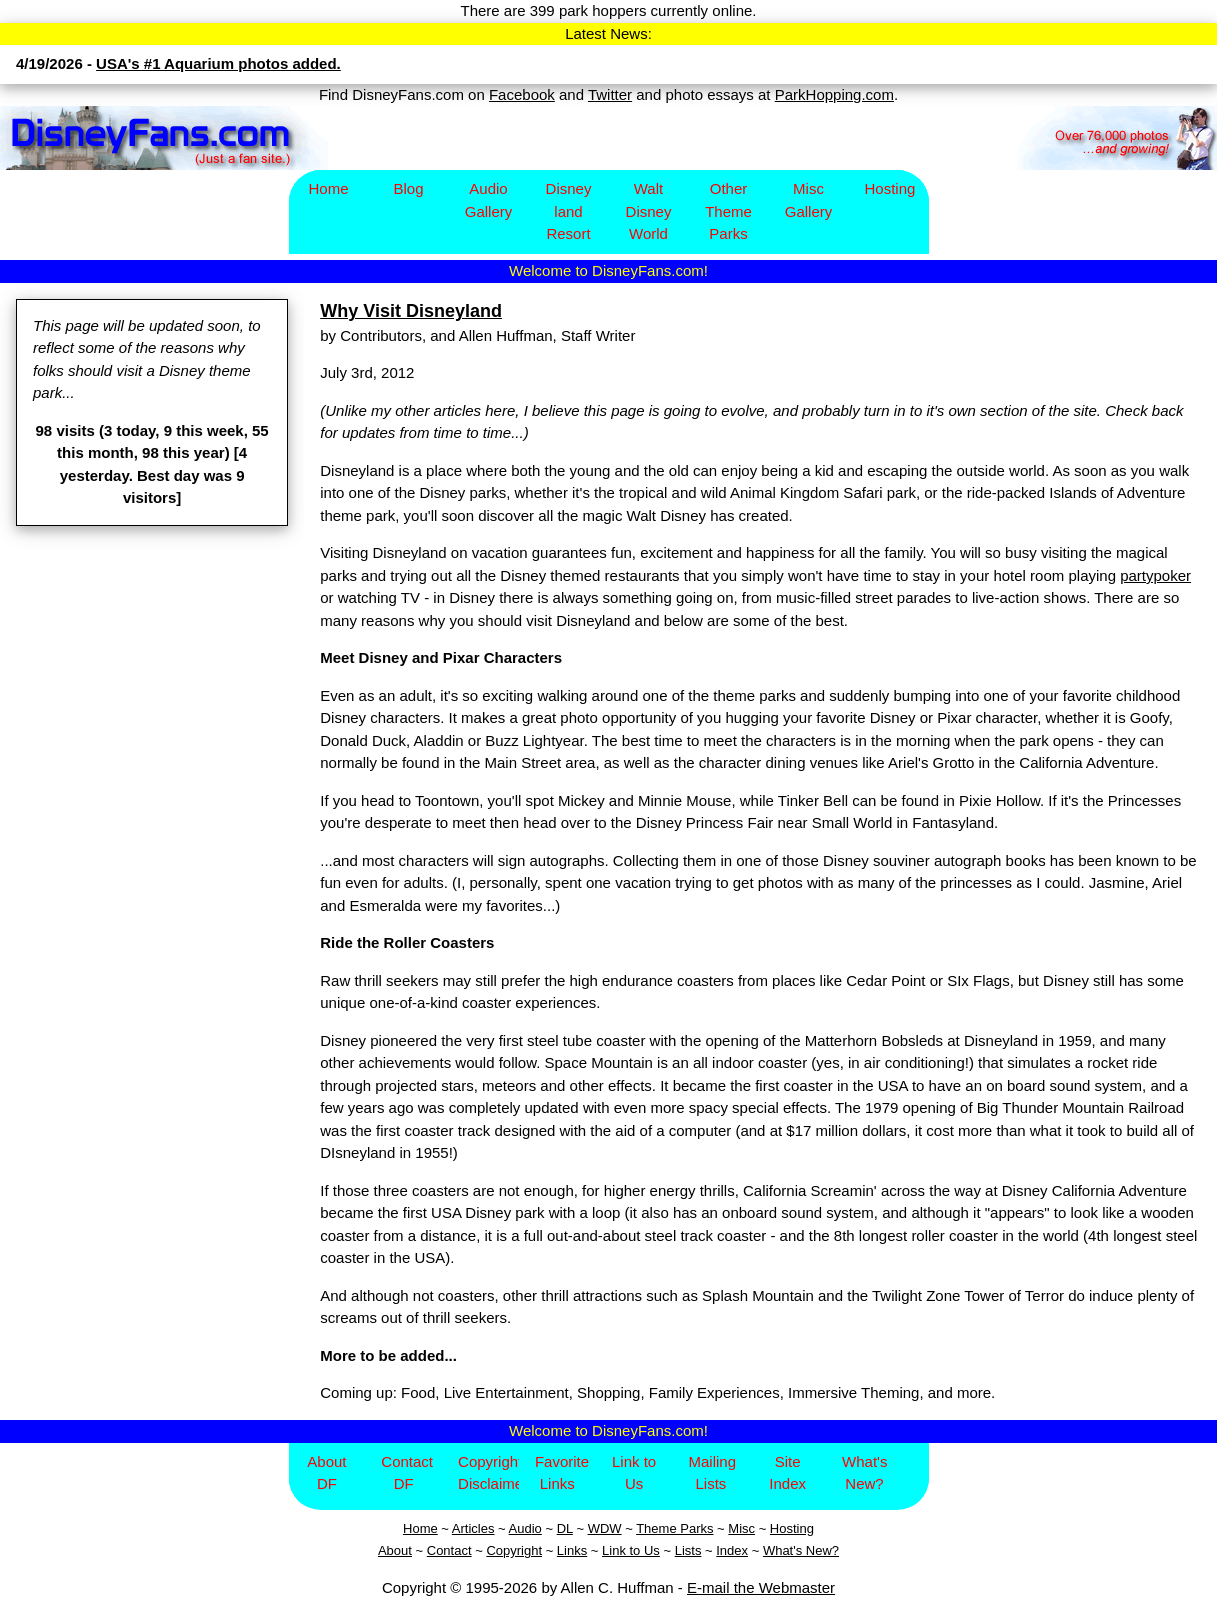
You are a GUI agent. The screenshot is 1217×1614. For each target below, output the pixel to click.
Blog (408, 188)
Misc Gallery (809, 200)
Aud (520, 1528)
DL (565, 1528)
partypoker (1155, 575)
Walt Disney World (649, 211)
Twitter (610, 94)
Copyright (514, 1550)
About (395, 1550)
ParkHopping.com (834, 94)
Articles (473, 1528)
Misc (741, 1528)
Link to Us (634, 1473)
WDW (605, 1528)
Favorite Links (562, 1473)
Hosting (890, 188)
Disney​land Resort (569, 211)
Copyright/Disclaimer (488, 1473)
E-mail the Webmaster (761, 1587)
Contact (449, 1550)
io (537, 1528)
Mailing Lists (712, 1473)
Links (572, 1550)
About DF (326, 1473)
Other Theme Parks (728, 211)
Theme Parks (674, 1528)
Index (732, 1550)
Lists (688, 1550)
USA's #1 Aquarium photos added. (218, 63)
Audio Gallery (489, 200)
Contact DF (407, 1473)
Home (328, 188)
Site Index (787, 1473)
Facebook (522, 94)
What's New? (864, 1473)
